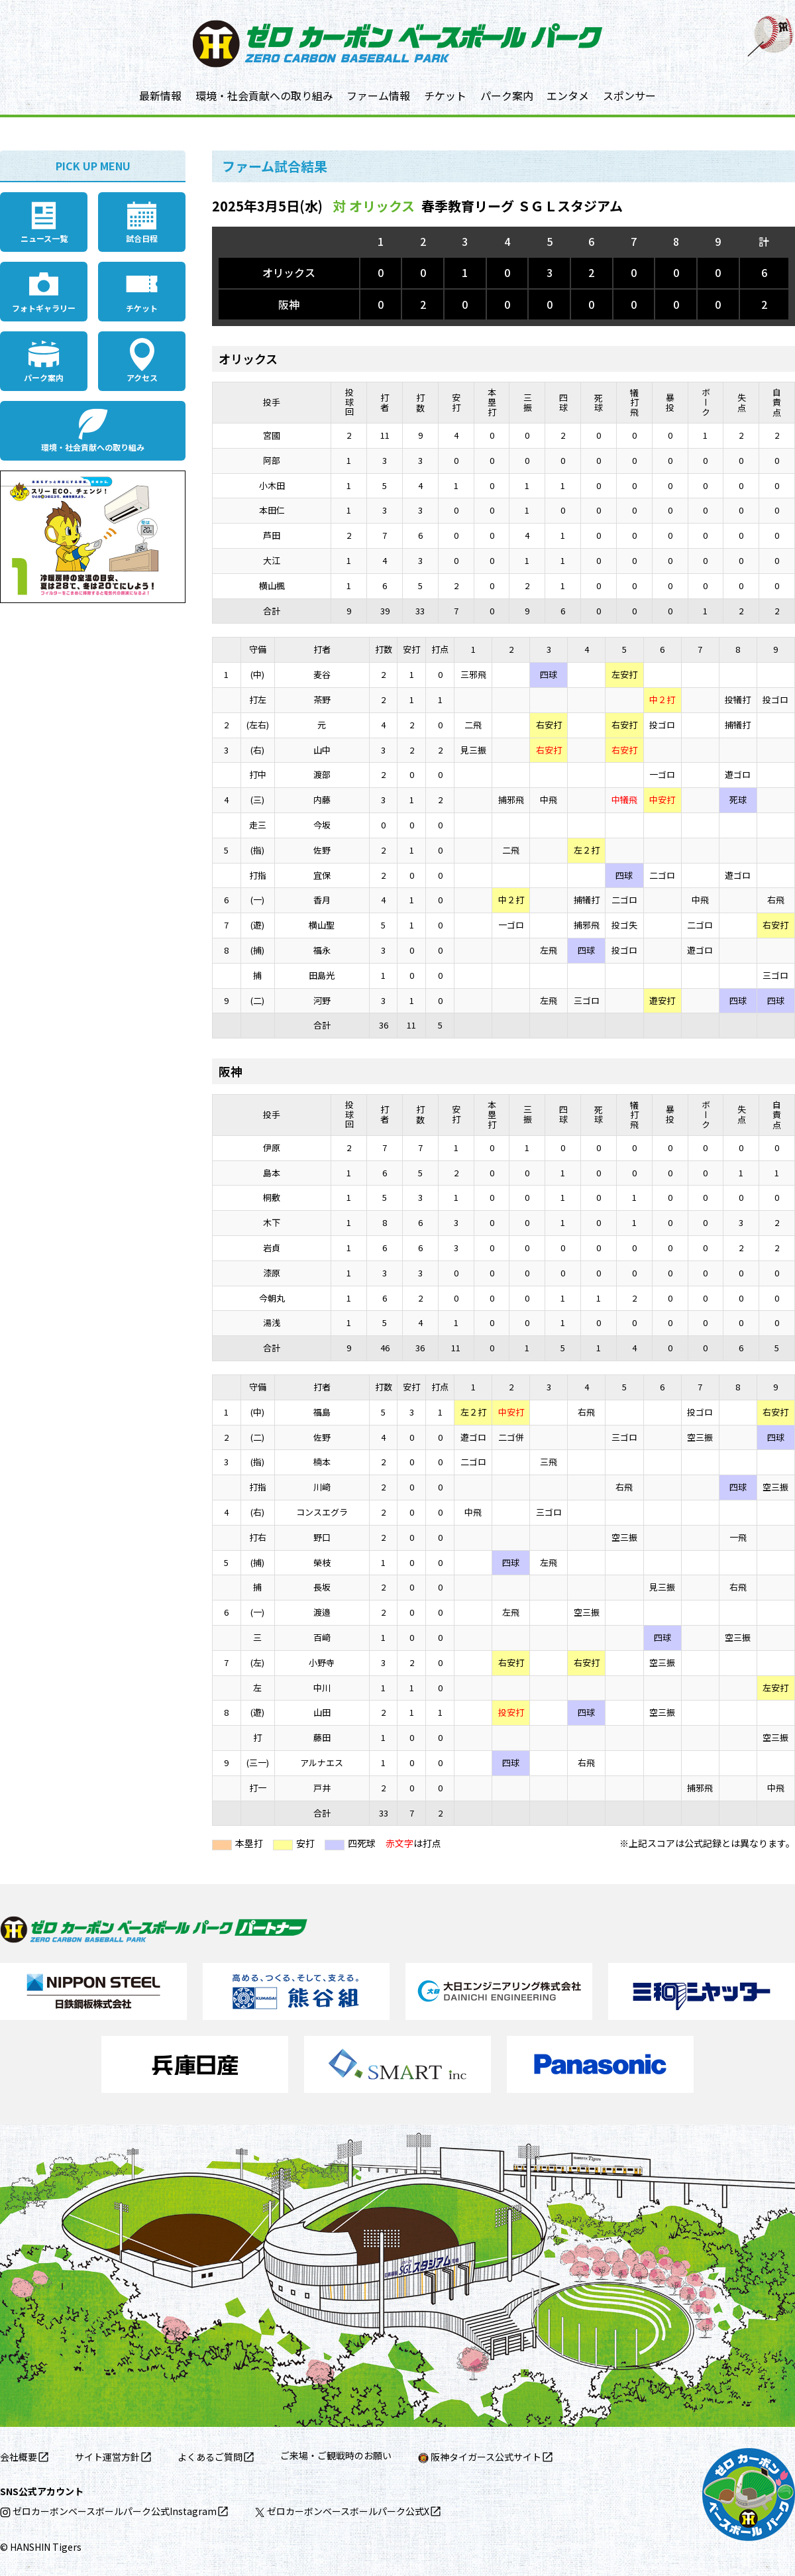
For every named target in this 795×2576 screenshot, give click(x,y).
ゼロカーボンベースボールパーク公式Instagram (108, 2511)
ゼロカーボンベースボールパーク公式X (341, 2511)
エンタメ (568, 95)
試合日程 (142, 238)
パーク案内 (506, 95)
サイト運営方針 (107, 2456)
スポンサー (629, 95)
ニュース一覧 (44, 238)
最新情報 (160, 95)
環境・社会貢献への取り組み (264, 95)
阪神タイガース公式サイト (479, 2456)
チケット (445, 95)
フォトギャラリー (44, 307)
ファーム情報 (378, 95)
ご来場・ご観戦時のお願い (336, 2455)
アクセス (142, 377)
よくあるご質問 (210, 2456)
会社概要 (18, 2456)
